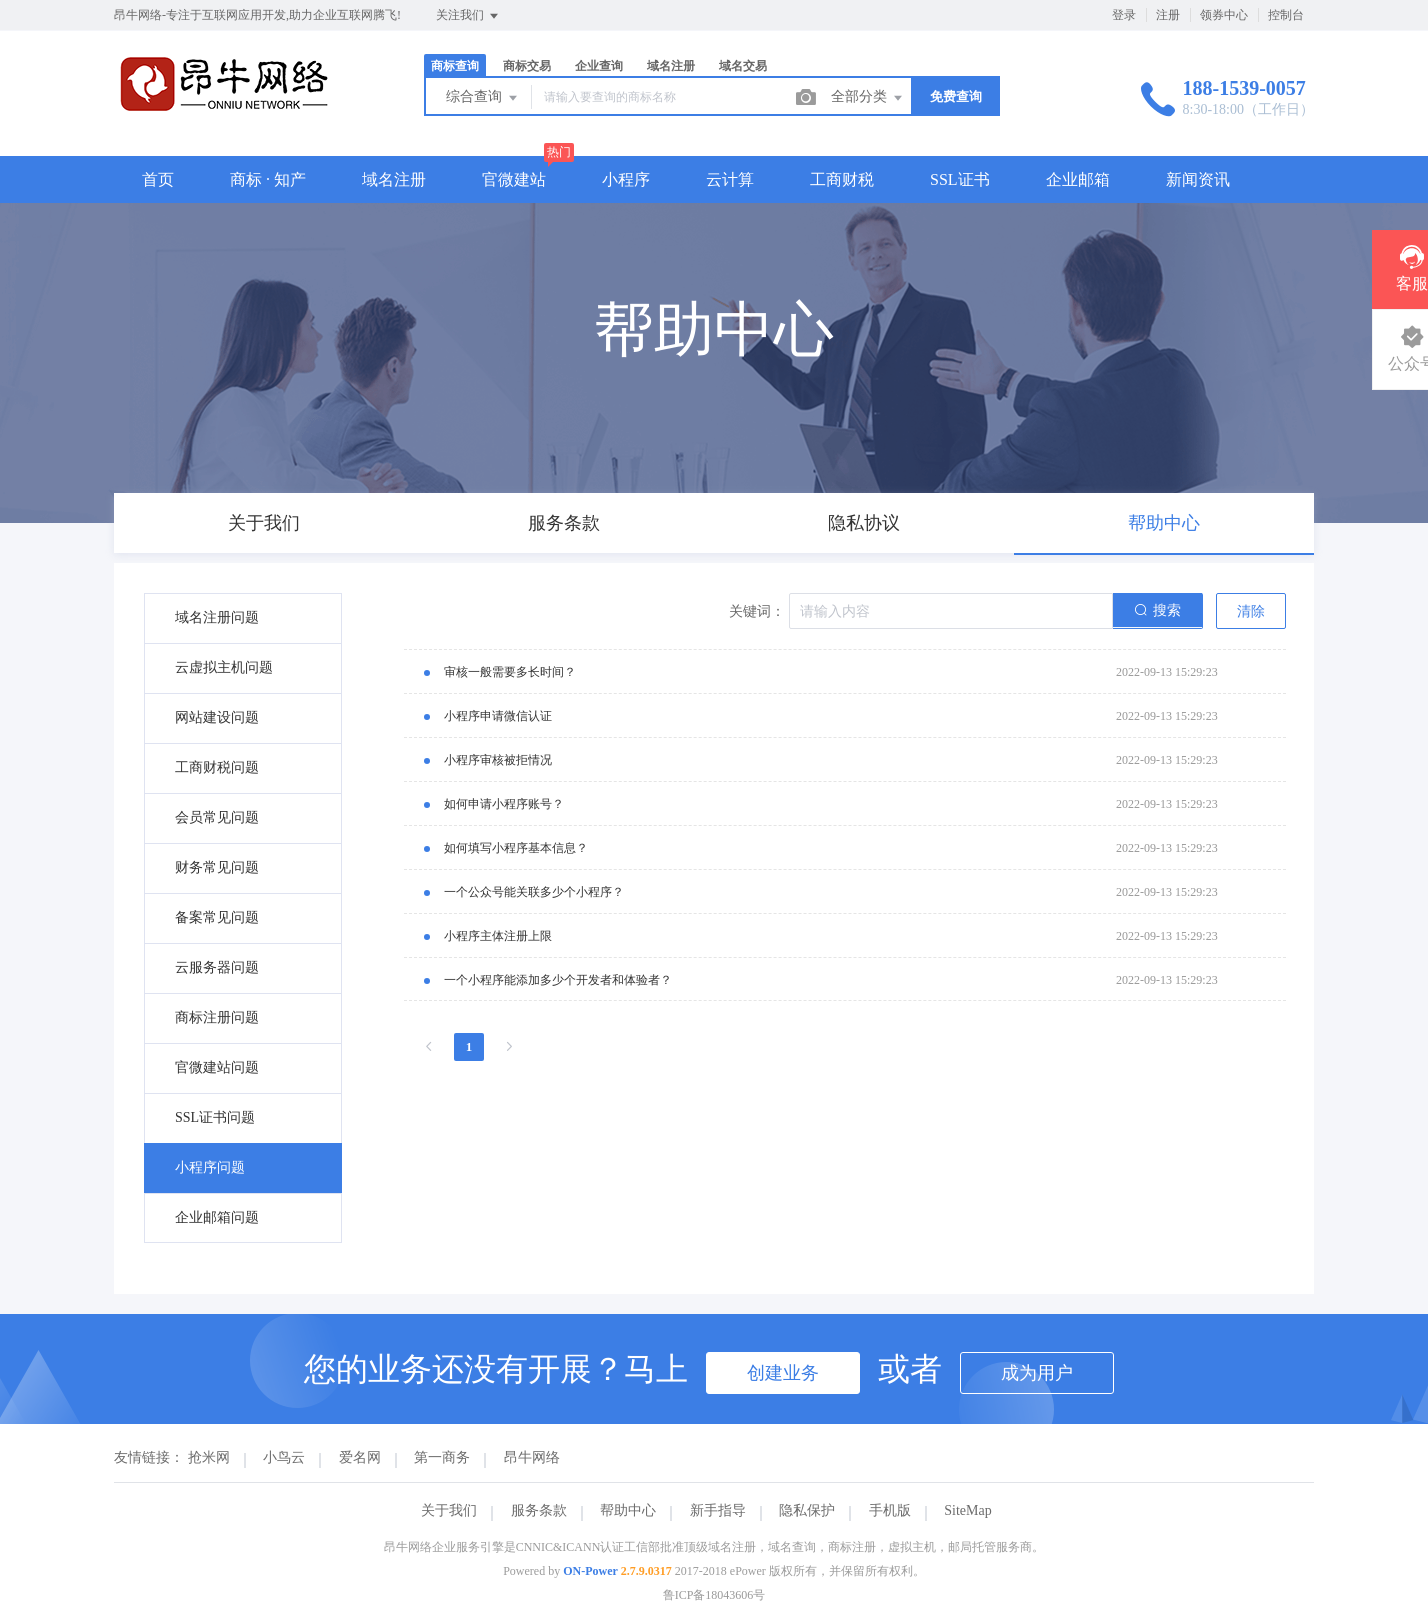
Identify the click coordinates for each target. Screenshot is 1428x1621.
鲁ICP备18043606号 (714, 1595)
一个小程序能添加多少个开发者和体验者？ (558, 980)
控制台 (1286, 15)
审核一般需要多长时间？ (510, 672)
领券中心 (1224, 15)
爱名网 (360, 1457)
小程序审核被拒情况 (498, 760)
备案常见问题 (217, 917)
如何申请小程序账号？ (504, 804)
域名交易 (743, 66)
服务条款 (539, 1510)
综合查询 (483, 98)
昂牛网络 (532, 1457)
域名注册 (671, 66)
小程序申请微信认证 (498, 716)
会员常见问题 (217, 817)
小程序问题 (210, 1167)
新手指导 (718, 1510)
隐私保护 (807, 1510)
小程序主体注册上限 (498, 936)
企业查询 (599, 66)
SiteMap (967, 1510)
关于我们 (449, 1510)
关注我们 (468, 16)
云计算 (730, 179)
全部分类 (868, 98)
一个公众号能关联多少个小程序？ (534, 892)
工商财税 (842, 179)
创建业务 (783, 1373)
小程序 (626, 179)
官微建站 (514, 179)
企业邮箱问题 (217, 1217)
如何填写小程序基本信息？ (516, 848)
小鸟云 (284, 1457)
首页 (158, 179)
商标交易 (527, 66)
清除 (1251, 611)
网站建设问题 (217, 717)
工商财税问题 (217, 767)
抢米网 (209, 1457)
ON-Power (590, 1571)
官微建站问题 (217, 1067)
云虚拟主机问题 (224, 667)
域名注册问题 (217, 617)
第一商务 (442, 1457)
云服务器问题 (217, 967)
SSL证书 (960, 179)
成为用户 (1037, 1373)
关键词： (757, 611)
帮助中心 (628, 1510)
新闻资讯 (1198, 179)
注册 (1168, 15)
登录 (1124, 15)
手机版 (890, 1510)
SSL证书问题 (215, 1117)
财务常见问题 (217, 867)
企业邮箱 (1078, 179)
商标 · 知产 (268, 179)
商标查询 (455, 66)
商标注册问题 (217, 1017)
